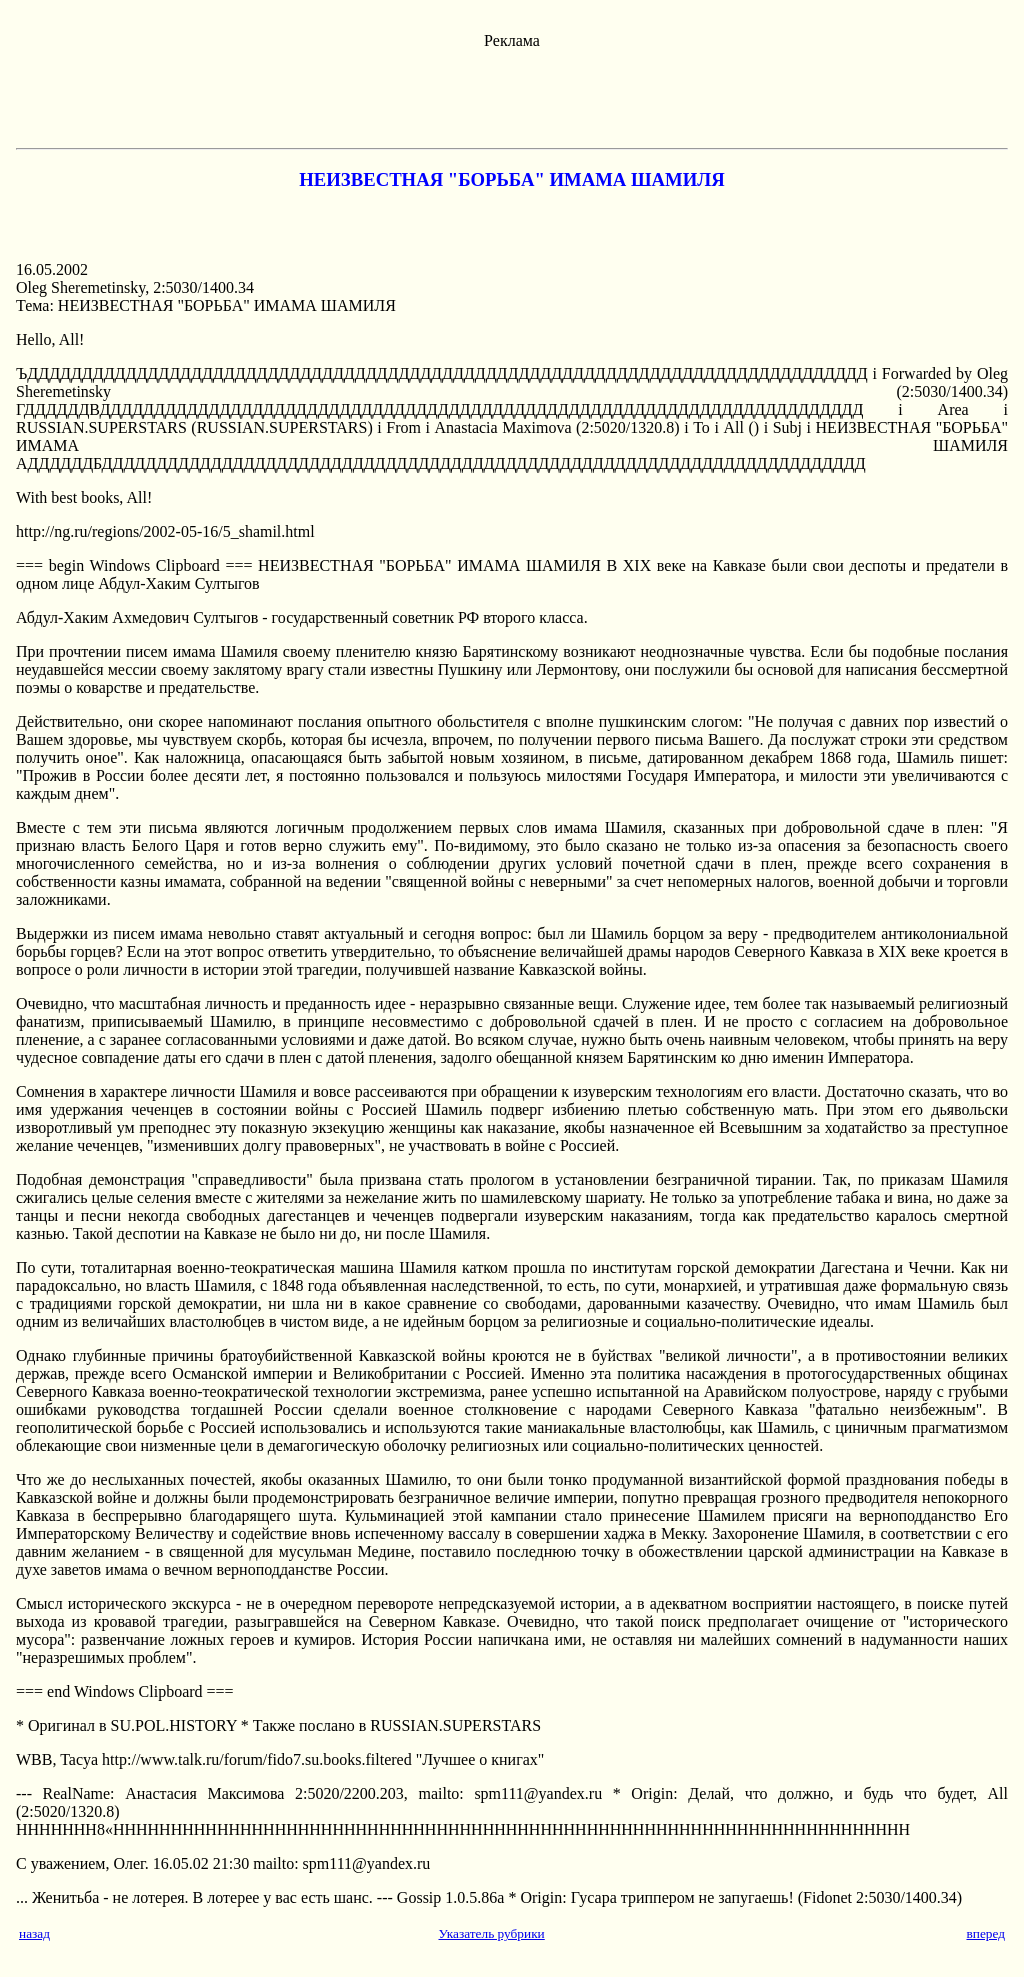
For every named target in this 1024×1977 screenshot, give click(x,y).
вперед (985, 1933)
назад (34, 1933)
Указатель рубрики (492, 1933)
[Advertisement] (512, 95)
